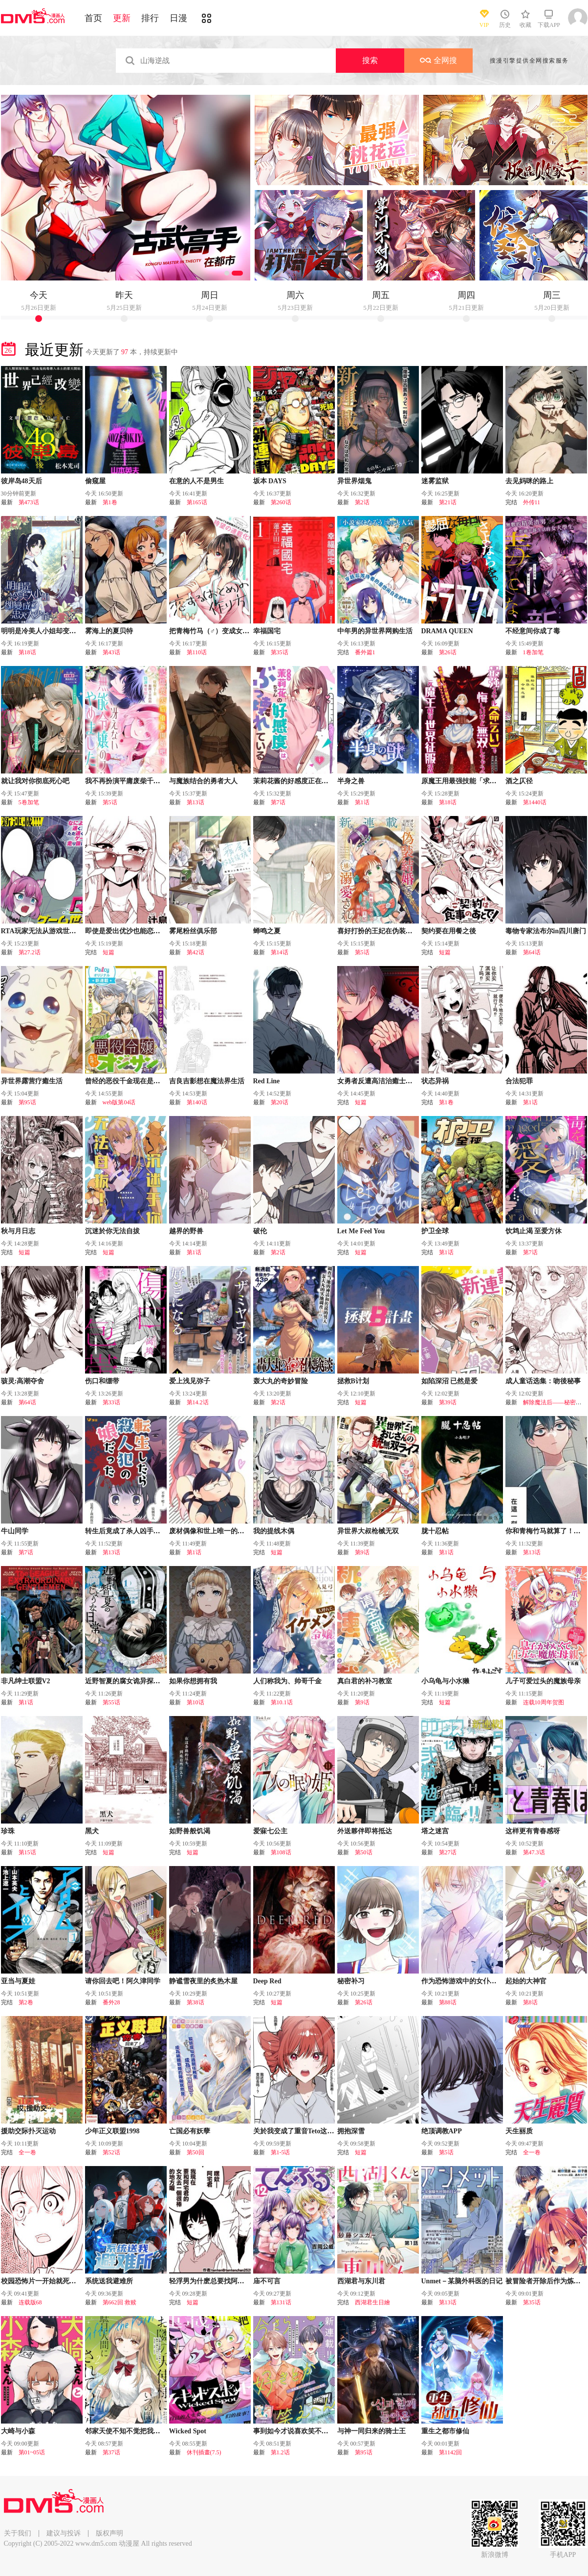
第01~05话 (32, 2452)
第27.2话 (30, 952)
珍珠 (8, 1831)
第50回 (195, 2152)
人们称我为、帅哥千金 (287, 1681)
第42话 (195, 952)
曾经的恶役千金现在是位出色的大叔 (140, 1081)
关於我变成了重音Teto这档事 (297, 2131)
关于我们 (17, 2533)
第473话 (29, 502)
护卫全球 (435, 1231)
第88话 (448, 2002)
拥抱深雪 (351, 2131)
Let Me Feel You (361, 1231)
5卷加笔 (29, 802)
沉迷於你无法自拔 (112, 1231)
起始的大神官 (525, 1981)
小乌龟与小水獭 (445, 1681)
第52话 (111, 2152)
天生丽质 (519, 2131)
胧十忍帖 (435, 1531)
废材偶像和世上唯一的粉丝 (210, 1531)
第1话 (362, 802)
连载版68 (30, 2302)
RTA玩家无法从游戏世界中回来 (49, 931)
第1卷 (110, 502)
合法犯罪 (519, 1081)
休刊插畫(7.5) (204, 2452)
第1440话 (534, 802)
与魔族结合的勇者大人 (203, 781)
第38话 (195, 2002)
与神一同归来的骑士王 (371, 2431)
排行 (150, 18)
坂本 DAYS (269, 481)
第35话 (279, 652)
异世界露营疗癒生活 (32, 1081)
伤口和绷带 (102, 1381)
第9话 (362, 1552)
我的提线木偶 (273, 1531)
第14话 (279, 952)
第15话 (27, 1852)
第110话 (197, 652)
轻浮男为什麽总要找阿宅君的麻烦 (220, 2281)
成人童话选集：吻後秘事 (543, 1381)
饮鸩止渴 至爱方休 (533, 1231)
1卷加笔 (533, 652)
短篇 (108, 952)
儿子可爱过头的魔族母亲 (543, 1681)
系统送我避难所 (109, 2281)
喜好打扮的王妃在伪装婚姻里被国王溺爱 (398, 931)
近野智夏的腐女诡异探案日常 (129, 1681)
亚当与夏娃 (18, 1981)
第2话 (362, 502)
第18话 (27, 652)
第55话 (111, 1702)
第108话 (281, 1852)
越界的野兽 (186, 1231)
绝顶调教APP (441, 2131)
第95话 (27, 1102)
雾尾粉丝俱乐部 (193, 931)
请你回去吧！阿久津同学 (122, 1981)
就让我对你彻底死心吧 (35, 781)
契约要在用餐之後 (448, 931)
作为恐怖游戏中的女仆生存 (462, 1981)
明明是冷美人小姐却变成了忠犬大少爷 (59, 631)
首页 (93, 18)
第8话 (530, 2002)
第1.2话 (280, 2452)
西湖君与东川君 (361, 2281)
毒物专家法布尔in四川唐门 (546, 931)
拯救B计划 (353, 1381)
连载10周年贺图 (543, 1702)
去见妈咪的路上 (529, 481)
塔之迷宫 (435, 1831)
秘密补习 (351, 1981)
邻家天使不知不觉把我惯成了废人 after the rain (156, 2431)
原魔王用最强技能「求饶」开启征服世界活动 (489, 781)
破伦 (260, 1231)
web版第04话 (119, 1102)
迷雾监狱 (435, 481)
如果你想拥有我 (193, 1681)
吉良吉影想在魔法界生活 (206, 1081)
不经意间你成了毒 (532, 631)
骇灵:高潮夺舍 (22, 1381)
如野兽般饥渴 (189, 1831)
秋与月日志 (18, 1231)
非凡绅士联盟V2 (25, 1681)
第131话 (281, 2302)
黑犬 (92, 1831)
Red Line (266, 1081)
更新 (122, 18)
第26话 (448, 652)
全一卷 (27, 2152)
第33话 (111, 1402)
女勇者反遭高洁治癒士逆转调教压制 (392, 1081)
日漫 (178, 18)
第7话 (278, 802)
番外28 (111, 2002)
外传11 (532, 502)
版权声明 (109, 2533)
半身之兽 (351, 781)
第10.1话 (282, 1702)
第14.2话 (198, 1402)
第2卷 (26, 2002)
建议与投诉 (63, 2533)
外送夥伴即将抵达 (364, 1831)
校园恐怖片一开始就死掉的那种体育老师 (62, 2281)
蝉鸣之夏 (267, 931)
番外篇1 (365, 652)
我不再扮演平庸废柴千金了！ (129, 781)
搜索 (370, 60)
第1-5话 (280, 2152)
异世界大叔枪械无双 (368, 1531)
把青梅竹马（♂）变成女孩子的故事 (223, 631)
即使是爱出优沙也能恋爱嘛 (126, 931)
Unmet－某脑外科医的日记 (461, 2281)
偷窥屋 (95, 481)
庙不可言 (267, 2281)
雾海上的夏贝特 (109, 631)
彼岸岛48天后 (21, 481)
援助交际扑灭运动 (28, 2131)
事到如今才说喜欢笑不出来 (294, 2431)
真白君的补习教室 (364, 1681)
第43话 (111, 652)
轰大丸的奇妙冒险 (280, 1381)
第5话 (110, 802)
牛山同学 (14, 1531)
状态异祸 (435, 1081)
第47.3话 (534, 1852)
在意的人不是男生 (196, 481)
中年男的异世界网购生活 (375, 631)
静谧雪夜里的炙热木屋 (203, 1981)
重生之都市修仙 (445, 2431)
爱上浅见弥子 (189, 1381)
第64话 (532, 952)
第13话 (195, 802)
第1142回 (450, 2452)
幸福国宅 (267, 631)
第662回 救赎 (119, 2302)
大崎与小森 (18, 2431)
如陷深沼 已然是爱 (449, 1381)
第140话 (197, 1102)
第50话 (363, 1852)
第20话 (279, 1102)
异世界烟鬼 (354, 481)
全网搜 (438, 60)
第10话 (195, 1702)
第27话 (448, 1852)
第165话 (197, 502)
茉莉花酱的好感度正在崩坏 (294, 781)
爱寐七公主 (270, 1831)
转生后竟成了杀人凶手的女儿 (129, 1531)
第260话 (281, 502)
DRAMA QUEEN (447, 631)
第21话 (448, 502)
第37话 (111, 2452)
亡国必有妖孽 (189, 2131)
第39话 (448, 1402)
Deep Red (267, 1981)
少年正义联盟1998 (112, 2131)
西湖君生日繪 (372, 2302)
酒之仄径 (519, 781)
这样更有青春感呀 (532, 1831)
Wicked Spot (187, 2431)
